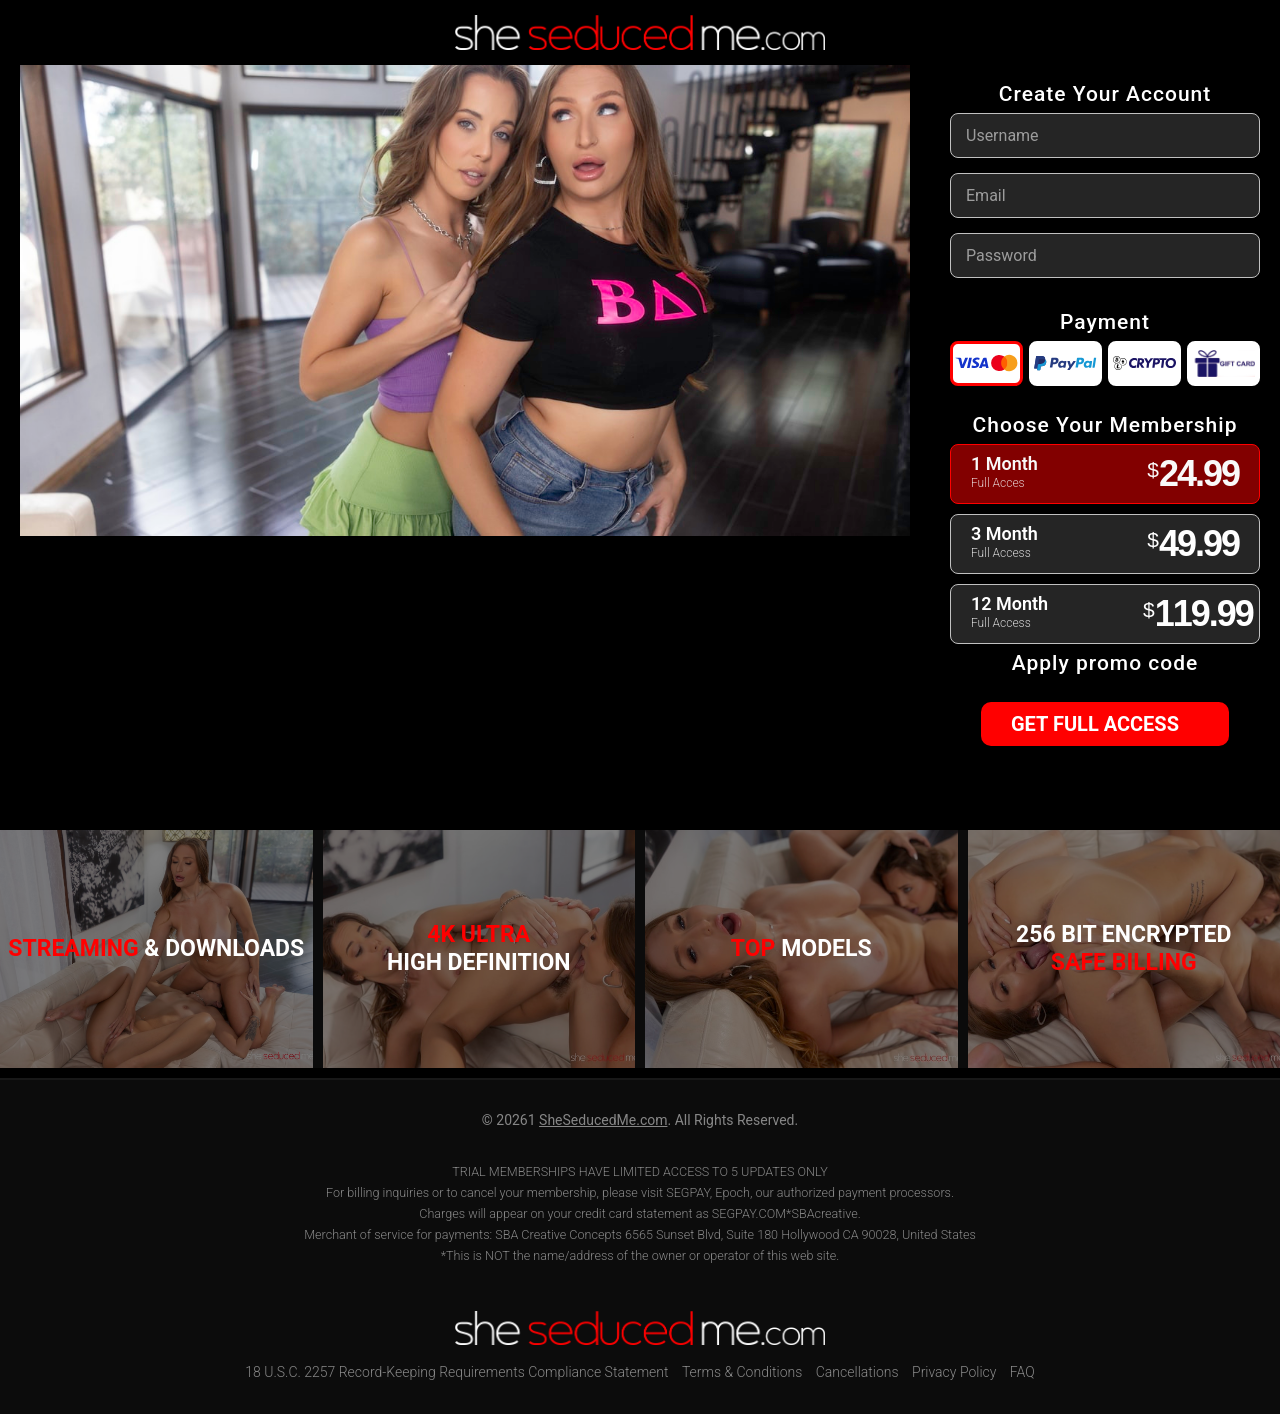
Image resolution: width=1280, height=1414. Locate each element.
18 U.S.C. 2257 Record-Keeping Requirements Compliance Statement (456, 1372)
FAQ (1022, 1372)
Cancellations (857, 1372)
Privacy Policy (954, 1372)
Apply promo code (1105, 663)
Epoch (732, 1192)
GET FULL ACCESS (1103, 724)
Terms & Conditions (742, 1372)
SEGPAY (688, 1192)
